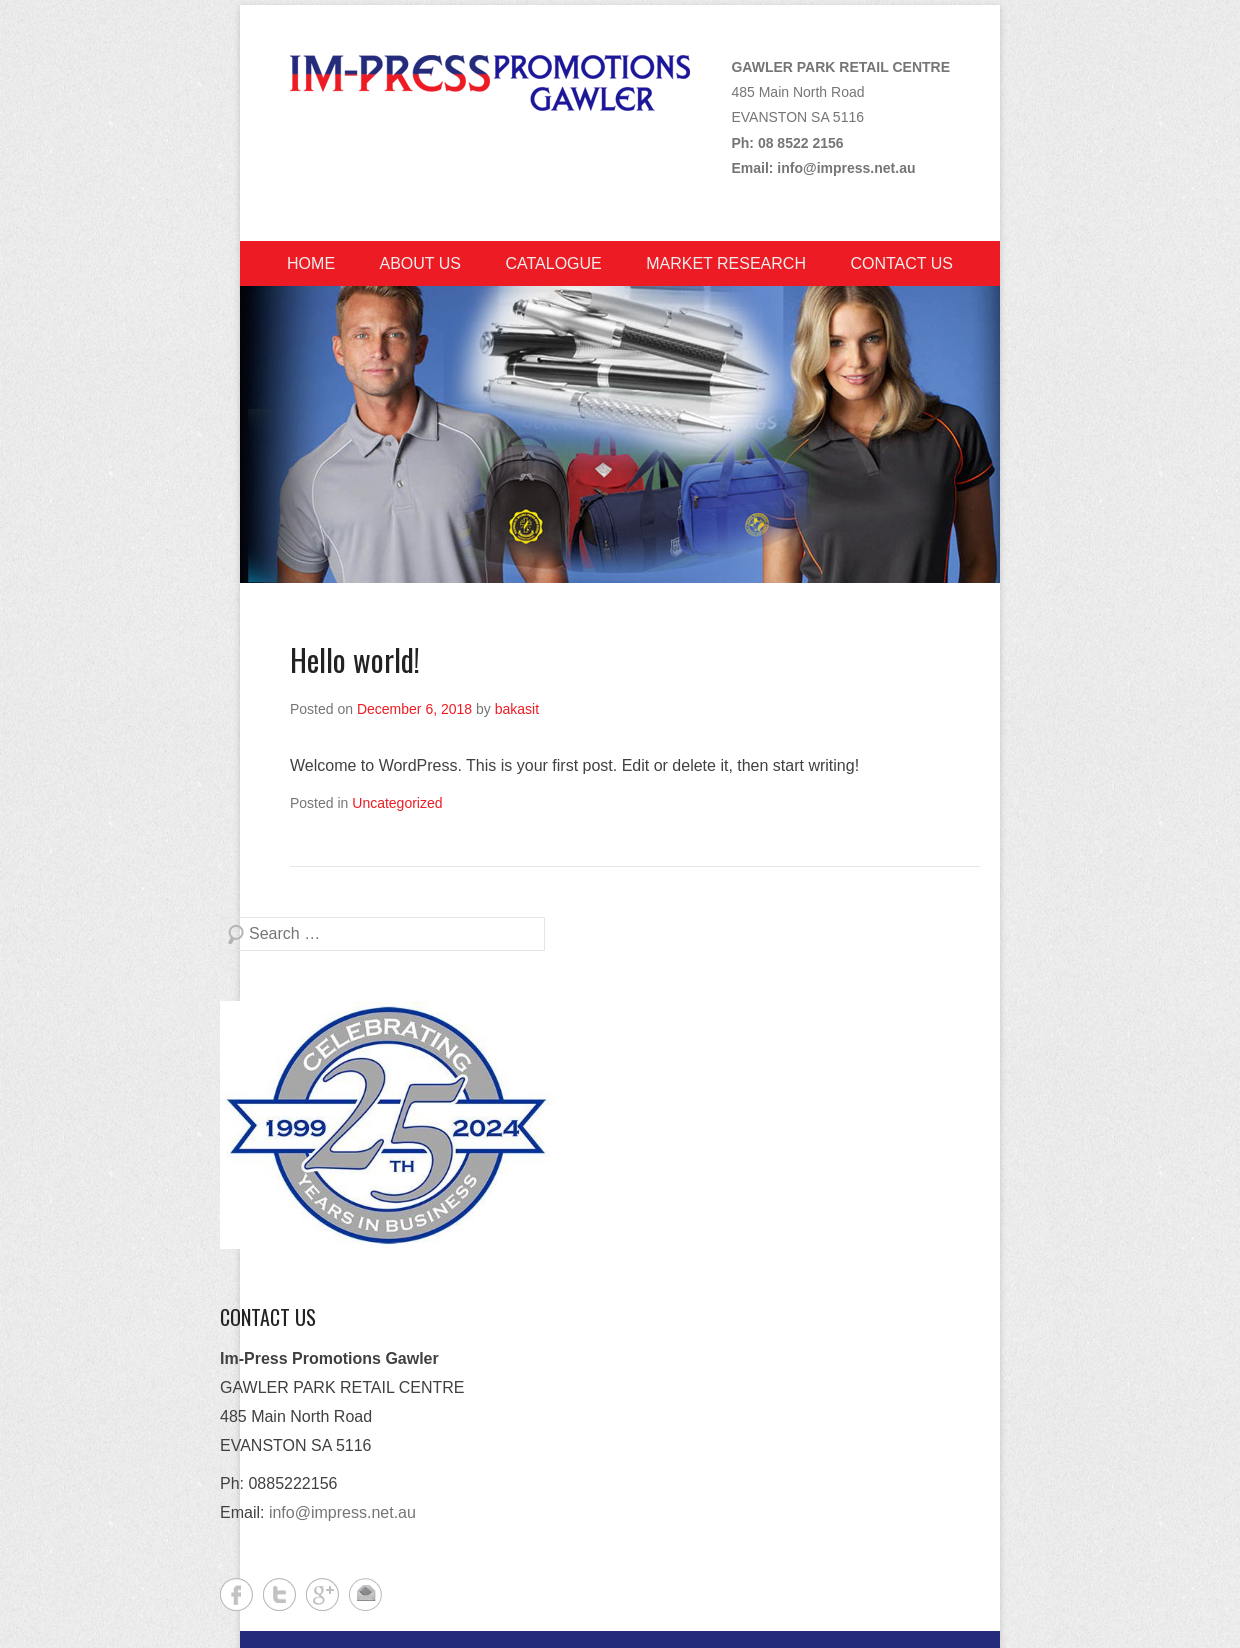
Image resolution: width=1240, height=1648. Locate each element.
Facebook (236, 1594)
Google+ (322, 1594)
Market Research (726, 263)
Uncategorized (397, 803)
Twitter (279, 1594)
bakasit (517, 709)
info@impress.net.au (846, 168)
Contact (365, 1594)
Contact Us (901, 263)
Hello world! (355, 659)
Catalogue (553, 263)
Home (311, 263)
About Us (421, 263)
